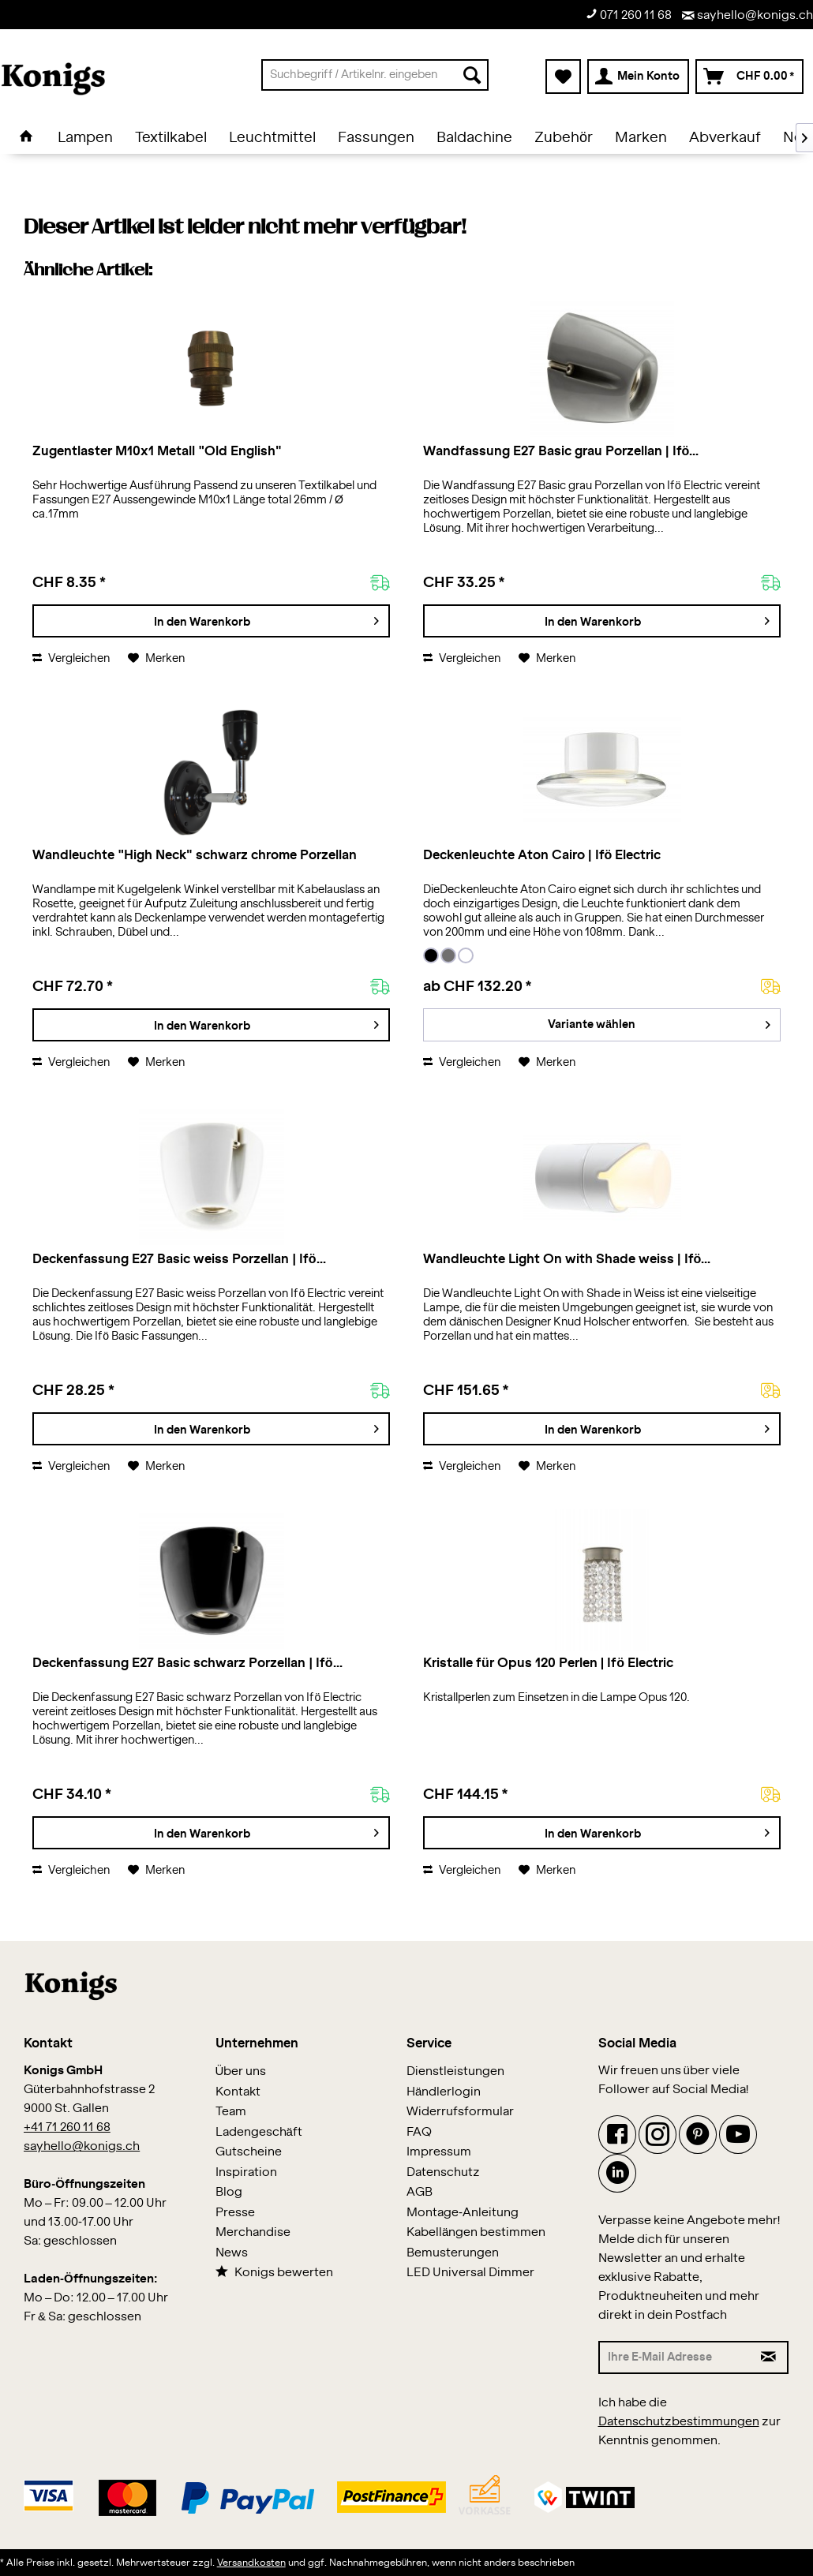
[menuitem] (375, 75)
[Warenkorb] (749, 76)
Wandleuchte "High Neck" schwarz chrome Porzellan (194, 855)
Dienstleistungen (455, 2071)
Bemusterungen (452, 2253)
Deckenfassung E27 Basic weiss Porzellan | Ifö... (178, 1259)
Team (230, 2112)
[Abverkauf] (725, 138)
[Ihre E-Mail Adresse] (674, 2357)
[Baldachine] (474, 138)
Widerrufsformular (460, 2112)
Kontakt (237, 2092)
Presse (235, 2213)
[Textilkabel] (171, 138)
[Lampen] (85, 138)
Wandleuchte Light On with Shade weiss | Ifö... (566, 1259)
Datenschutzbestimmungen (678, 2422)
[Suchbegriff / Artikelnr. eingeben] (375, 75)
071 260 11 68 (629, 14)
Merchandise (252, 2232)
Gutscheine (248, 2152)
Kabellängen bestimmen (475, 2232)
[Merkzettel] (563, 76)
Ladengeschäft (258, 2132)
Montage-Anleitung (462, 2213)
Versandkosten (251, 2562)
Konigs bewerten (274, 2272)
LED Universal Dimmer (470, 2273)
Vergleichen (71, 658)
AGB (419, 2192)
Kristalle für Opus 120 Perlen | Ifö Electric (548, 1663)
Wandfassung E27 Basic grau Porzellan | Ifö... (561, 451)
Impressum (438, 2152)
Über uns (241, 2071)
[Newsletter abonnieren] (770, 2357)
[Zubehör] (563, 138)
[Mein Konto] (638, 76)
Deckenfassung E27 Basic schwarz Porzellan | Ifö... (187, 1663)
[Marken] (641, 138)
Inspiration (246, 2172)
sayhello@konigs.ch (747, 15)
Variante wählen (659, 1021)
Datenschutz (443, 2172)
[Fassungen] (376, 138)
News (231, 2253)
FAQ (419, 2132)
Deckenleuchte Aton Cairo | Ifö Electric (542, 855)
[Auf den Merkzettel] (156, 658)
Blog (228, 2192)
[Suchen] (472, 75)
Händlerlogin (443, 2092)
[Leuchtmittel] (272, 138)
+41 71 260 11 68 (67, 2127)
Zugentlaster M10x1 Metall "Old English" (156, 451)
